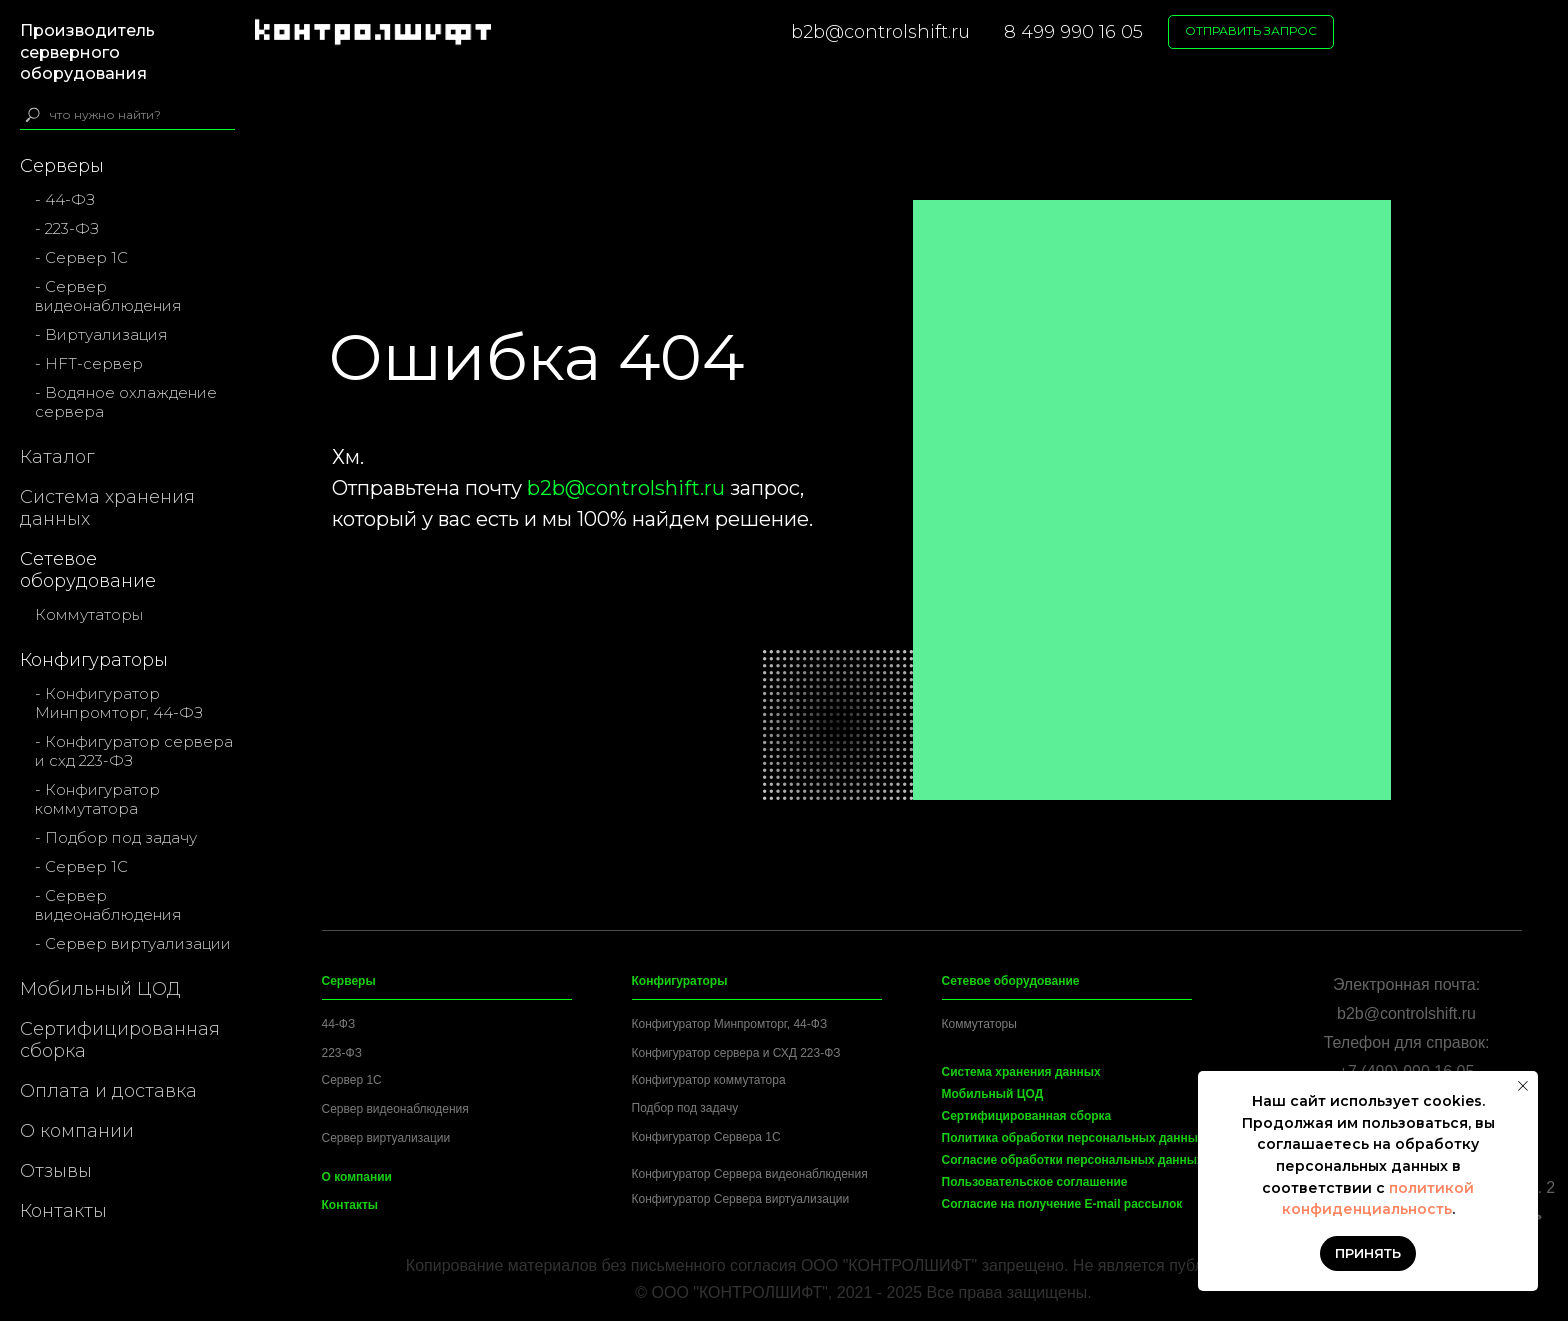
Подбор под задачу (685, 1108)
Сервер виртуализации (386, 1138)
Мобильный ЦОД (100, 989)
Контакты (63, 1211)
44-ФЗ (339, 1024)
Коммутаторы (89, 614)
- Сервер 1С (81, 257)
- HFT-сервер (89, 363)
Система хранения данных (107, 508)
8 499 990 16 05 (1073, 32)
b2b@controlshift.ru (880, 32)
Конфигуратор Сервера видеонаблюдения (750, 1174)
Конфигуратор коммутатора (709, 1080)
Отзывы (56, 1171)
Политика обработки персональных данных (1073, 1138)
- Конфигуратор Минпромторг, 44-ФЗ (119, 703)
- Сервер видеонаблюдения (108, 296)
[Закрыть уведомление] (1523, 1086)
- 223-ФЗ (67, 228)
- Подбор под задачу (116, 837)
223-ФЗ (342, 1053)
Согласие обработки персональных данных (1073, 1160)
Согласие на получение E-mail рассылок (1062, 1204)
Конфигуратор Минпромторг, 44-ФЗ (730, 1024)
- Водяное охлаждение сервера (126, 402)
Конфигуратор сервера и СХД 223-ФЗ (736, 1053)
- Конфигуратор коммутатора (97, 799)
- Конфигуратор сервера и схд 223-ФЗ (134, 751)
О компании (77, 1131)
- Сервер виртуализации (133, 943)
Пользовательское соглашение (1035, 1182)
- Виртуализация (101, 334)
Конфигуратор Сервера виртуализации (741, 1199)
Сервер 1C (352, 1080)
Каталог (57, 457)
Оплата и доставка (108, 1091)
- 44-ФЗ (65, 199)
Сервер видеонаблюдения (395, 1109)
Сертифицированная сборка (120, 1040)
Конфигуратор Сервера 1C (706, 1137)
